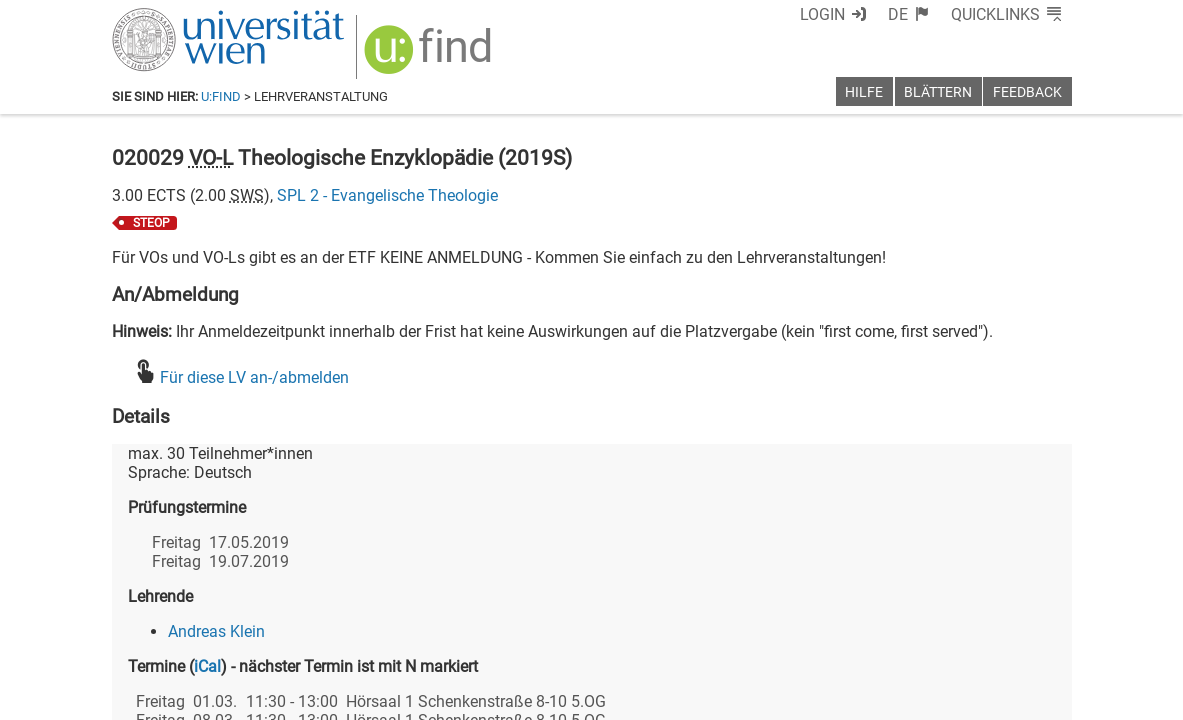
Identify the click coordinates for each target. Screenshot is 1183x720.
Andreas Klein (216, 631)
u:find (221, 96)
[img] (430, 56)
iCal (207, 666)
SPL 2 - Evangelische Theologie (387, 195)
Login (822, 14)
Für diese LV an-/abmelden (254, 377)
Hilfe (864, 92)
